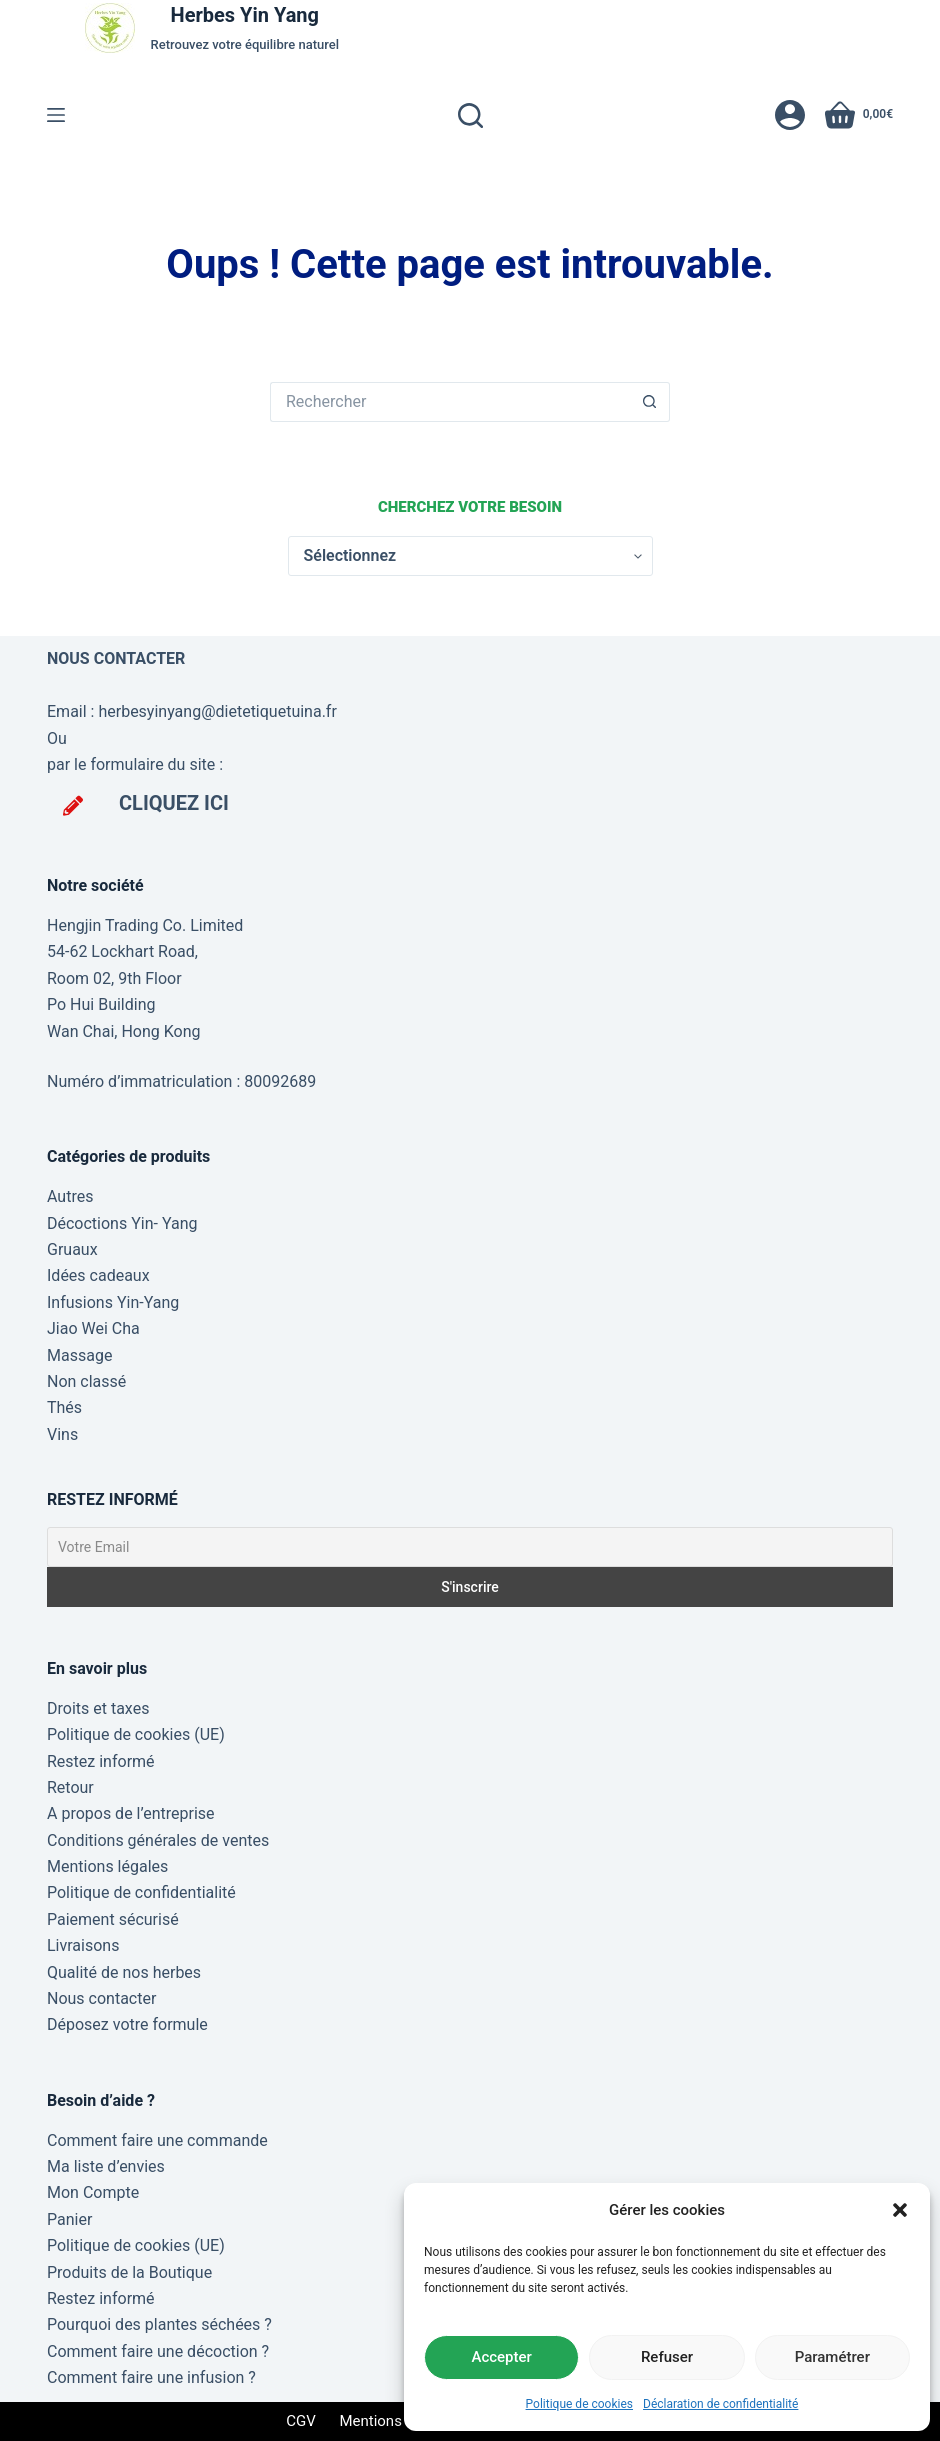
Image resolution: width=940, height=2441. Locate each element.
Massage (79, 1355)
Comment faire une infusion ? (151, 2377)
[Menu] (56, 115)
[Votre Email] (470, 1547)
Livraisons (83, 1945)
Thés (64, 1407)
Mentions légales (107, 1866)
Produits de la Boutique (129, 2272)
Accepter (501, 2357)
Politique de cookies (579, 2404)
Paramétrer (832, 2357)
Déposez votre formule (127, 2024)
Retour (70, 1787)
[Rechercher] (470, 115)
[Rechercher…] (450, 402)
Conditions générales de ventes (158, 1840)
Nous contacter (101, 1998)
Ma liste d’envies (106, 2166)
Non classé (86, 1381)
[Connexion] (790, 115)
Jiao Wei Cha (93, 1328)
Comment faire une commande (157, 2140)
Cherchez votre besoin (470, 507)
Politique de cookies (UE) (136, 1734)
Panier (69, 2219)
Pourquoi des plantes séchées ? (159, 2324)
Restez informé (101, 1761)
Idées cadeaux (98, 1275)
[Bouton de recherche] (650, 402)
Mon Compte (93, 2192)
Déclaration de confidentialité (720, 2404)
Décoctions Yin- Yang (122, 1223)
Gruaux (72, 1249)
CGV (301, 2421)
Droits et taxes (98, 1708)
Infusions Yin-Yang (113, 1302)
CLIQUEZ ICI (174, 803)
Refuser (667, 2357)
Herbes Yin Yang (245, 15)
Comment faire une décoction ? (158, 2351)
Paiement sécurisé (113, 1919)
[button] (900, 2210)
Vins (62, 1434)
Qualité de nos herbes (124, 1972)
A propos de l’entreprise (131, 1813)
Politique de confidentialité (141, 1892)
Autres (70, 1196)
